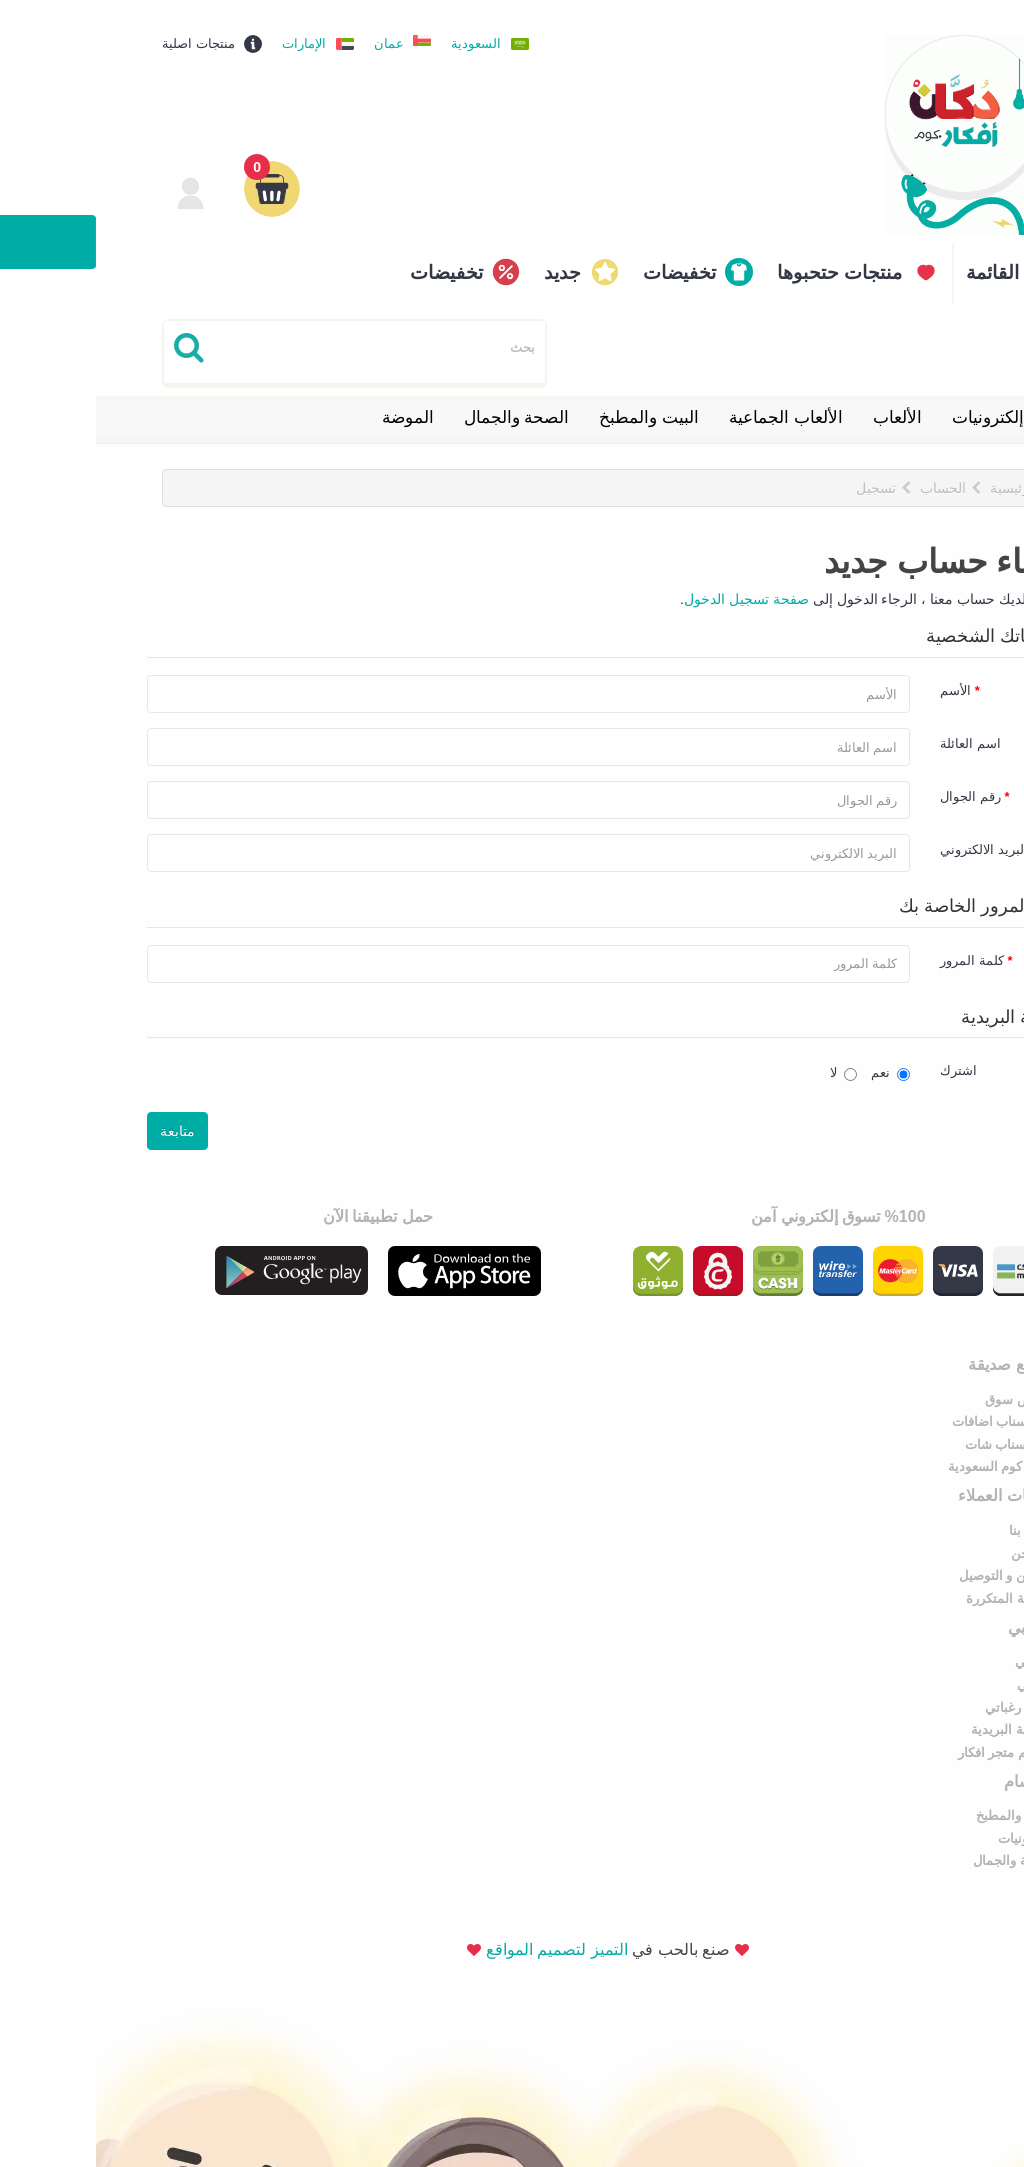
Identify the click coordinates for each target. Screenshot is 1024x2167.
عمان (293, 28)
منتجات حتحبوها (743, 257)
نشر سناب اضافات (907, 1404)
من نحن (475, 1404)
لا (747, 1058)
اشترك (862, 1057)
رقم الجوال (874, 783)
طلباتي (939, 1535)
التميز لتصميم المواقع (461, 1692)
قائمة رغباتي (923, 1558)
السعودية (380, 28)
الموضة (312, 402)
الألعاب (801, 402)
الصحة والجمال (421, 402)
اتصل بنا (474, 1381)
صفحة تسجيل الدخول (650, 584)
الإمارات (208, 28)
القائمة (896, 257)
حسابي (938, 1513)
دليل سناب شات (913, 1426)
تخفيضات (583, 257)
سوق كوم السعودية (905, 1449)
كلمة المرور (876, 947)
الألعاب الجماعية (690, 402)
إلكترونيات (892, 402)
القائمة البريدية (916, 1580)
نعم (794, 1058)
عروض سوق (923, 1381)
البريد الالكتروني (888, 836)
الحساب (847, 473)
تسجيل (780, 473)
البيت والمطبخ (553, 402)
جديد (466, 257)
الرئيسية (918, 473)
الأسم (859, 677)
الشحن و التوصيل (449, 1426)
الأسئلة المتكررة (453, 1449)
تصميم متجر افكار (910, 1603)
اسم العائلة (874, 730)
